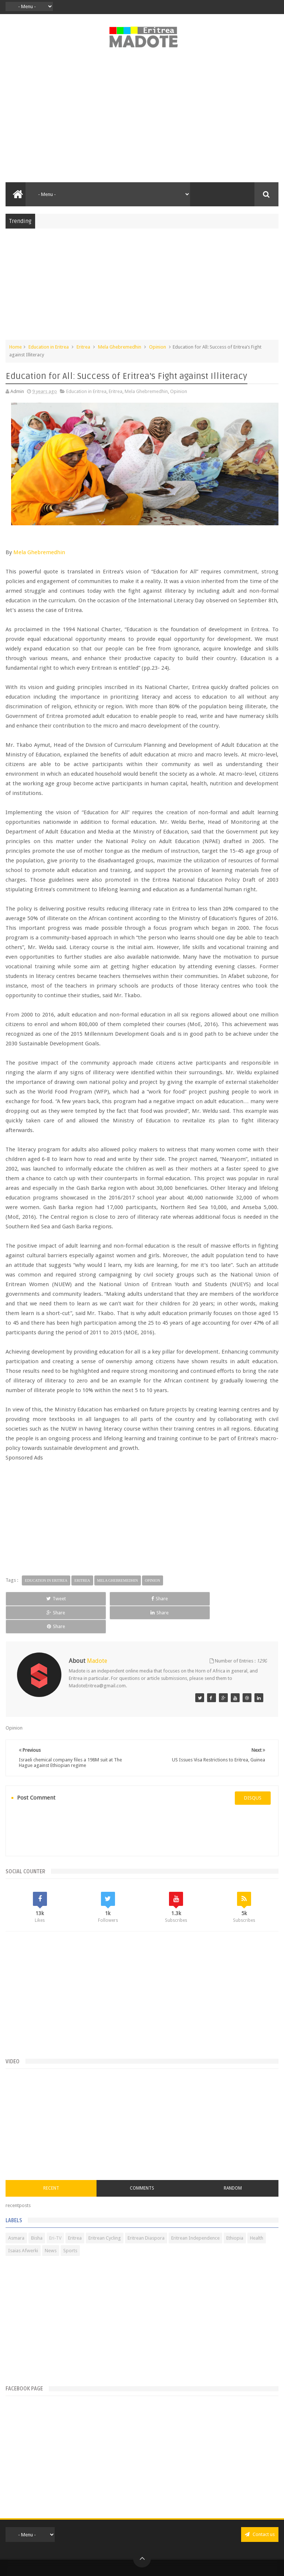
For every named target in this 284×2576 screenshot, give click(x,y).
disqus (252, 1770)
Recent (51, 2160)
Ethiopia (234, 2210)
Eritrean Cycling (104, 2210)
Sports (70, 2223)
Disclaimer (151, 2562)
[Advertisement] (142, 119)
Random (233, 2160)
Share (86, 1598)
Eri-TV (55, 2210)
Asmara (16, 2210)
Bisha (37, 2210)
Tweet (31, 1598)
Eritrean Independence (195, 2210)
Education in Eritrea (48, 347)
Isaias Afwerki (23, 2223)
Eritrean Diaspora (146, 2210)
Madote (158, 2551)
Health (256, 2210)
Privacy (129, 2562)
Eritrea (83, 347)
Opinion (157, 347)
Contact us (260, 2506)
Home (15, 347)
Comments (142, 2160)
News (51, 2223)
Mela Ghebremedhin (119, 347)
